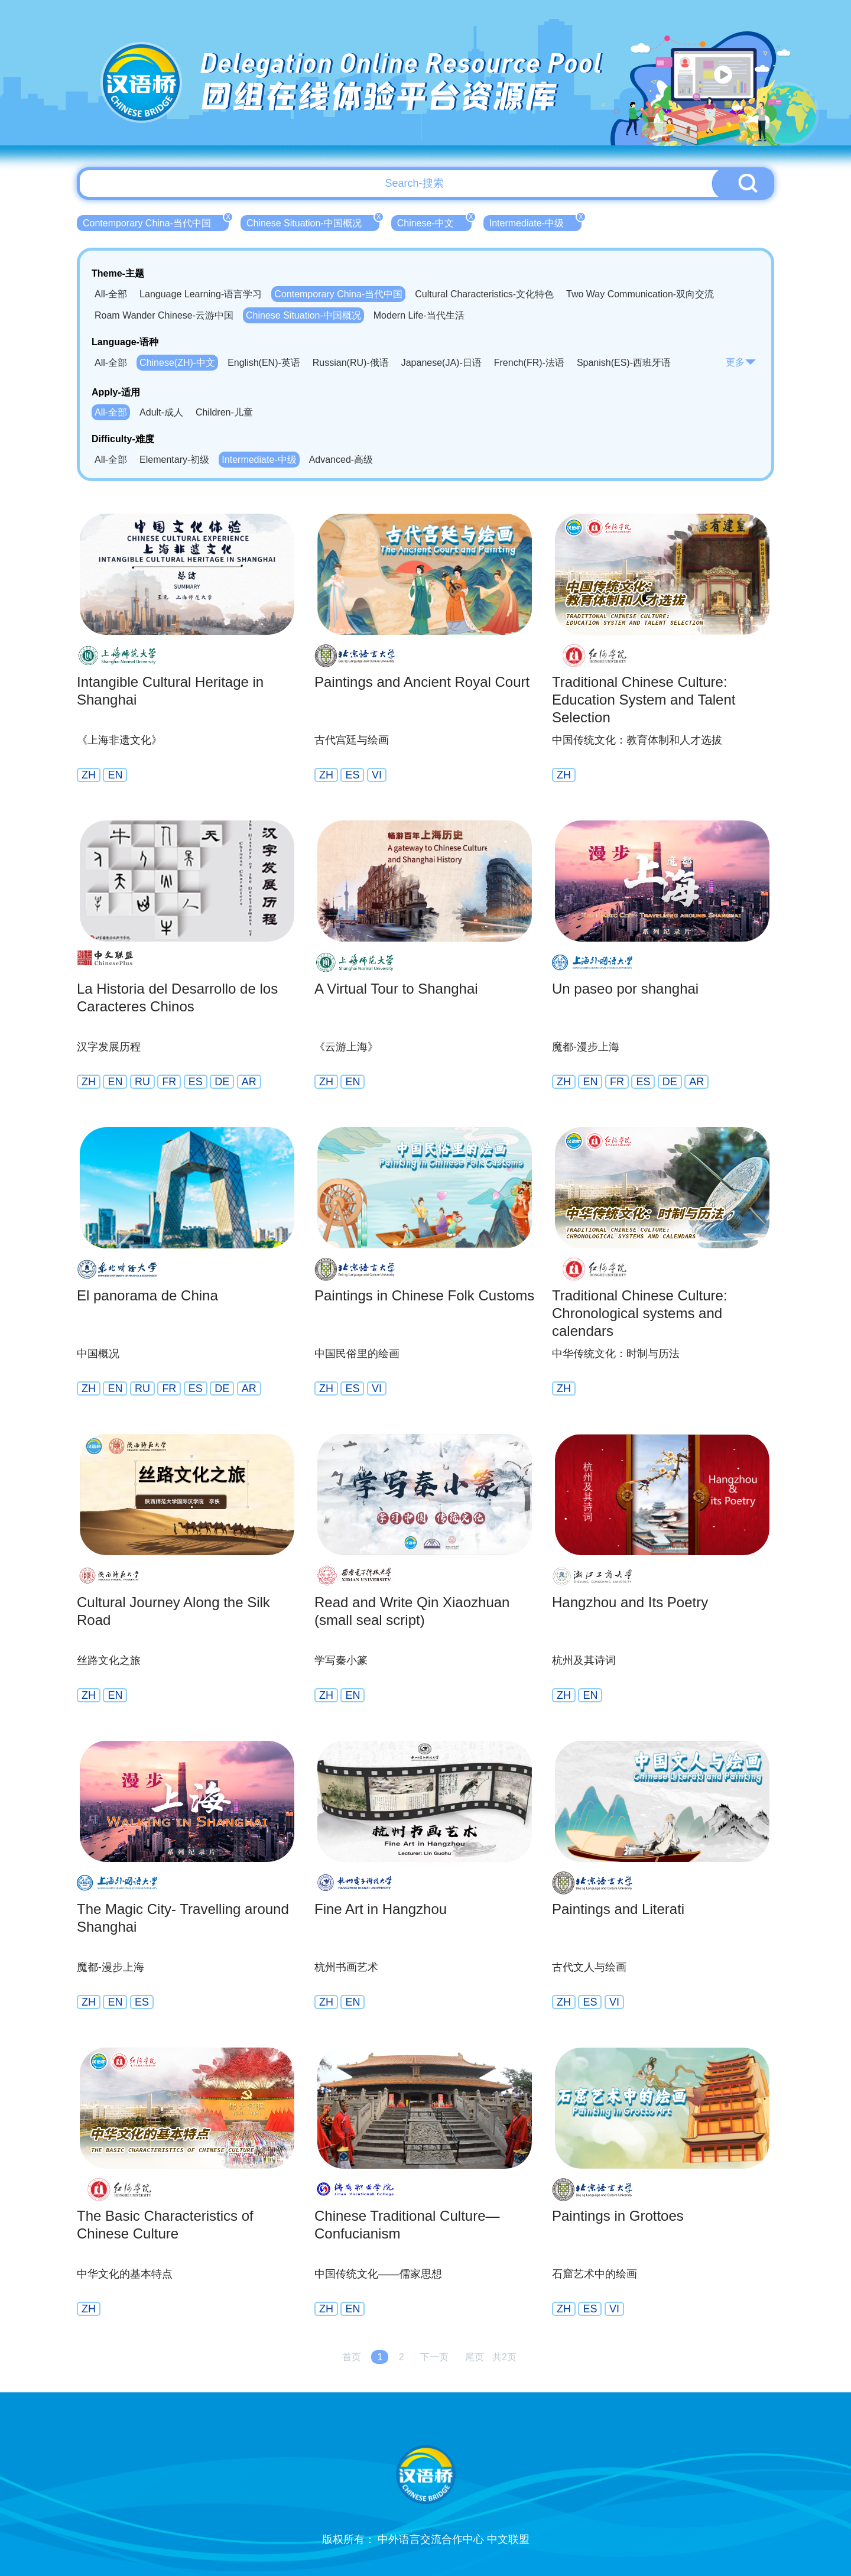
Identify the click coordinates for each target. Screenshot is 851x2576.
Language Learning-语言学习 (200, 294)
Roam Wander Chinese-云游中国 (164, 315)
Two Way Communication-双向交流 (640, 294)
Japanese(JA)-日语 (441, 363)
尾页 (474, 2357)
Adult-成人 (161, 412)
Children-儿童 (224, 412)
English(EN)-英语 (264, 363)
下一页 (434, 2357)
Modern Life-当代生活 (419, 315)
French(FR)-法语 (529, 363)
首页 (351, 2357)
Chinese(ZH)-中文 (177, 363)
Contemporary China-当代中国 (156, 221)
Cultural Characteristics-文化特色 (484, 294)
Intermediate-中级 (535, 221)
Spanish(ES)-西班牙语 (624, 363)
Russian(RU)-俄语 (351, 363)
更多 (741, 362)
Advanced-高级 (341, 460)
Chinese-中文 (434, 221)
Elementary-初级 (174, 460)
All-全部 (111, 294)
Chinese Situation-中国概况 (312, 221)
